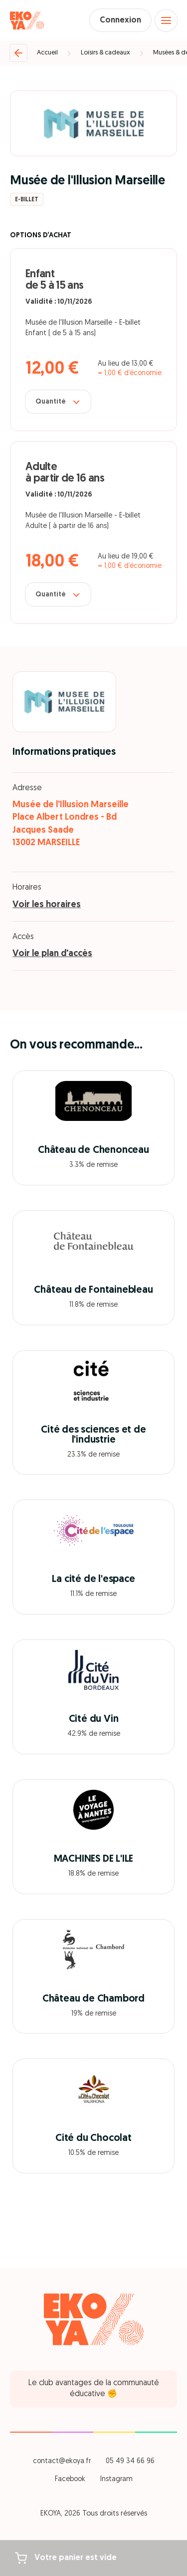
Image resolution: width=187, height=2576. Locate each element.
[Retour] (18, 52)
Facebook (70, 2479)
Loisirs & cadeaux (105, 52)
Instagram (116, 2479)
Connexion (120, 20)
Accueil (47, 52)
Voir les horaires (46, 905)
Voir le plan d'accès (52, 954)
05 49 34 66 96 (130, 2461)
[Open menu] (166, 20)
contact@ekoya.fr (62, 2461)
